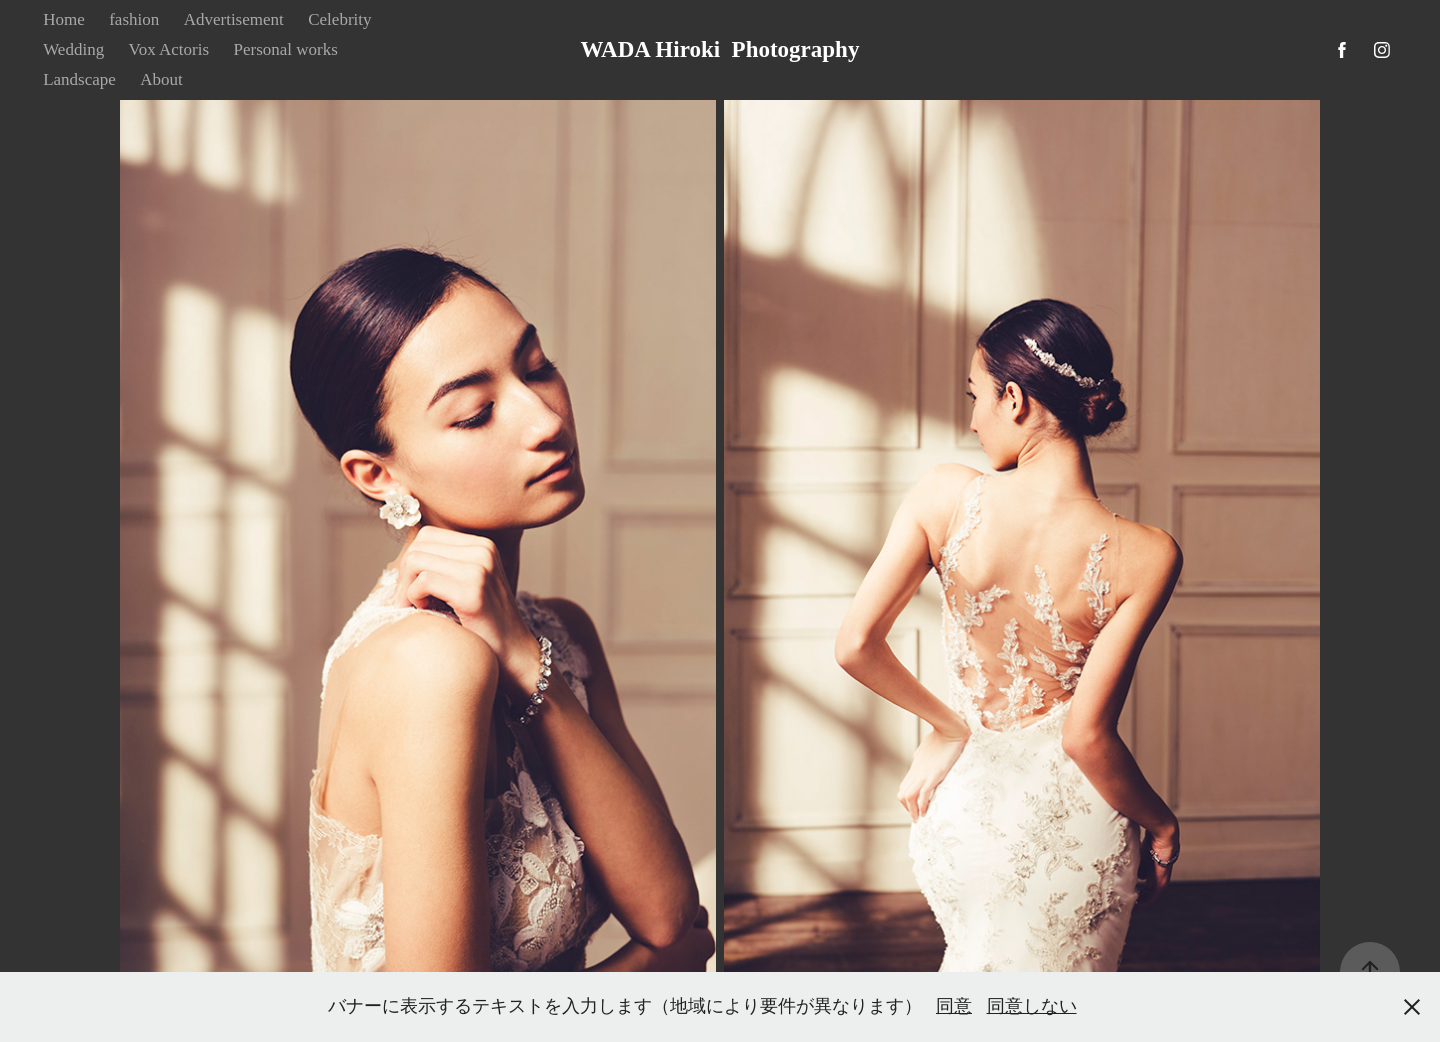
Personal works (286, 49)
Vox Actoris (169, 49)
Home (64, 19)
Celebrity (339, 19)
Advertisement (234, 19)
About (161, 79)
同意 (954, 1006)
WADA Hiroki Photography (720, 49)
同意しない (1032, 1006)
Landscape (79, 79)
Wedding (73, 49)
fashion (134, 19)
